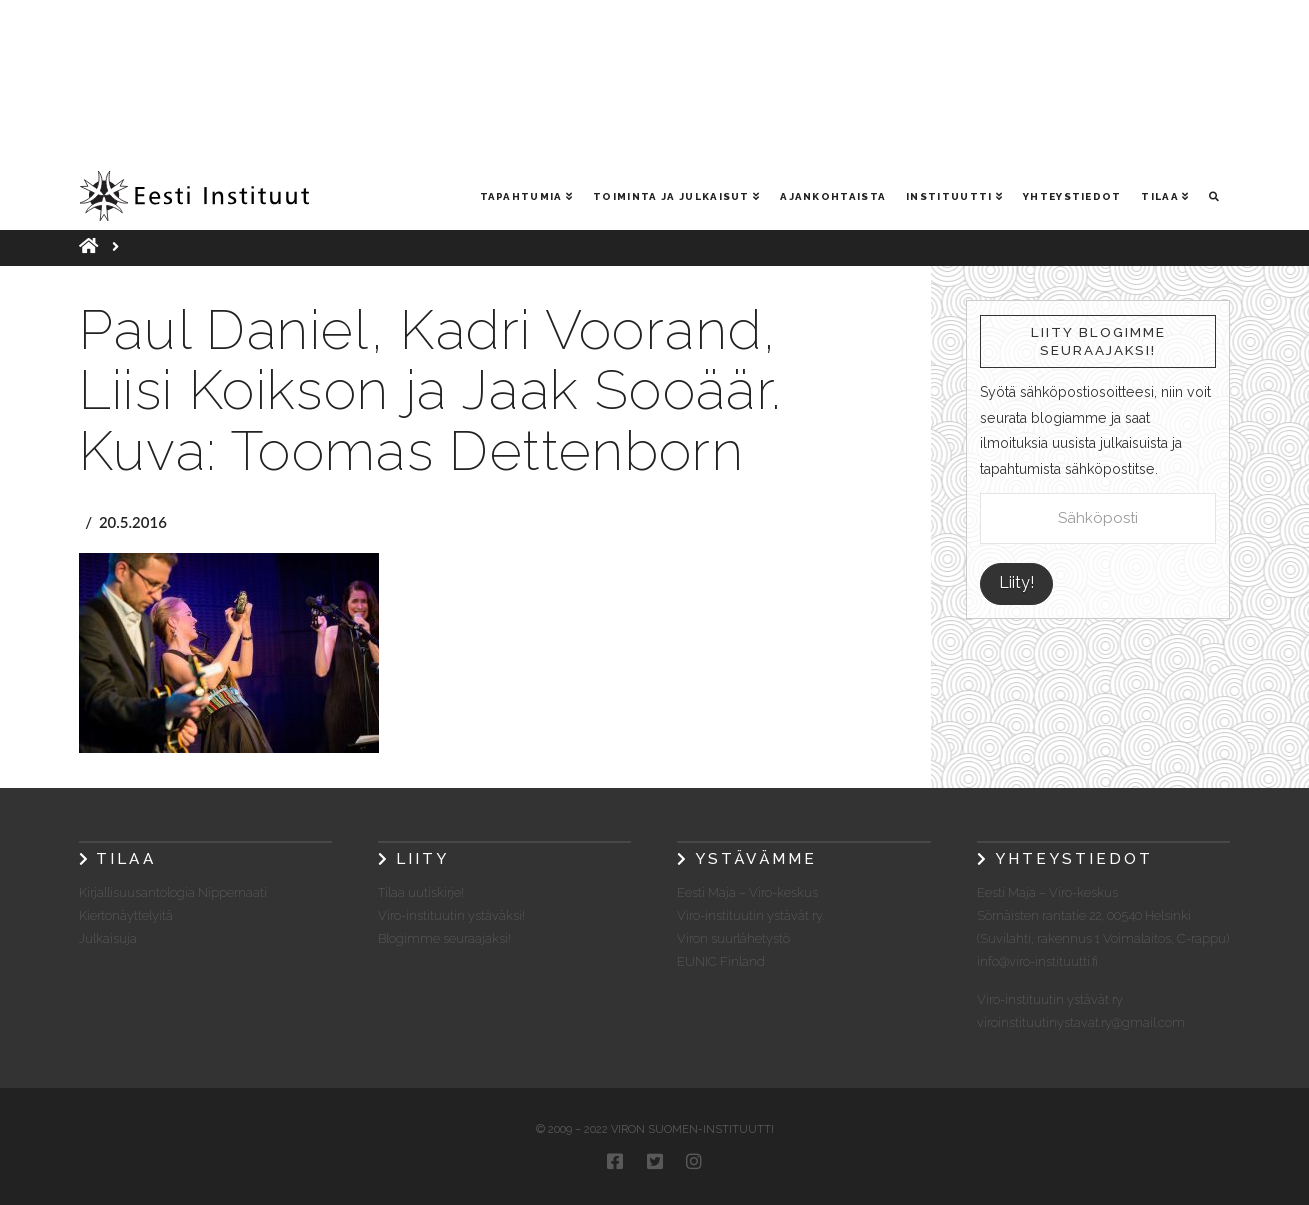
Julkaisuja (108, 938)
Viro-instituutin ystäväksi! (451, 915)
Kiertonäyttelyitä (126, 915)
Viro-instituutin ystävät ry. (750, 915)
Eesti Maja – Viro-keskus (747, 892)
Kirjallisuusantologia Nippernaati (173, 892)
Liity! (1016, 582)
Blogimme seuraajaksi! (444, 938)
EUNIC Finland (721, 961)
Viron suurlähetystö (733, 938)
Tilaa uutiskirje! (421, 892)
